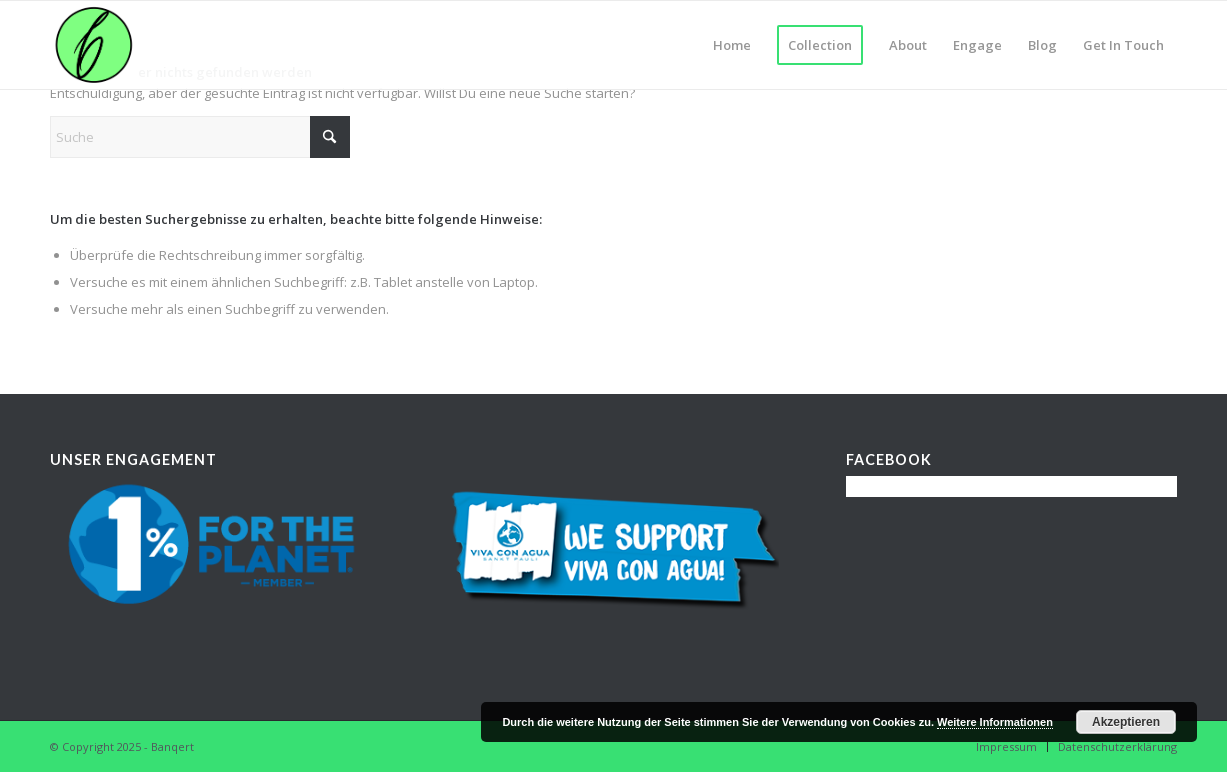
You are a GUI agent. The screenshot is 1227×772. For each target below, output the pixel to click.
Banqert (172, 746)
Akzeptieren (1126, 722)
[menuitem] (732, 45)
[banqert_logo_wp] (94, 45)
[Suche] (200, 137)
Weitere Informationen (995, 722)
